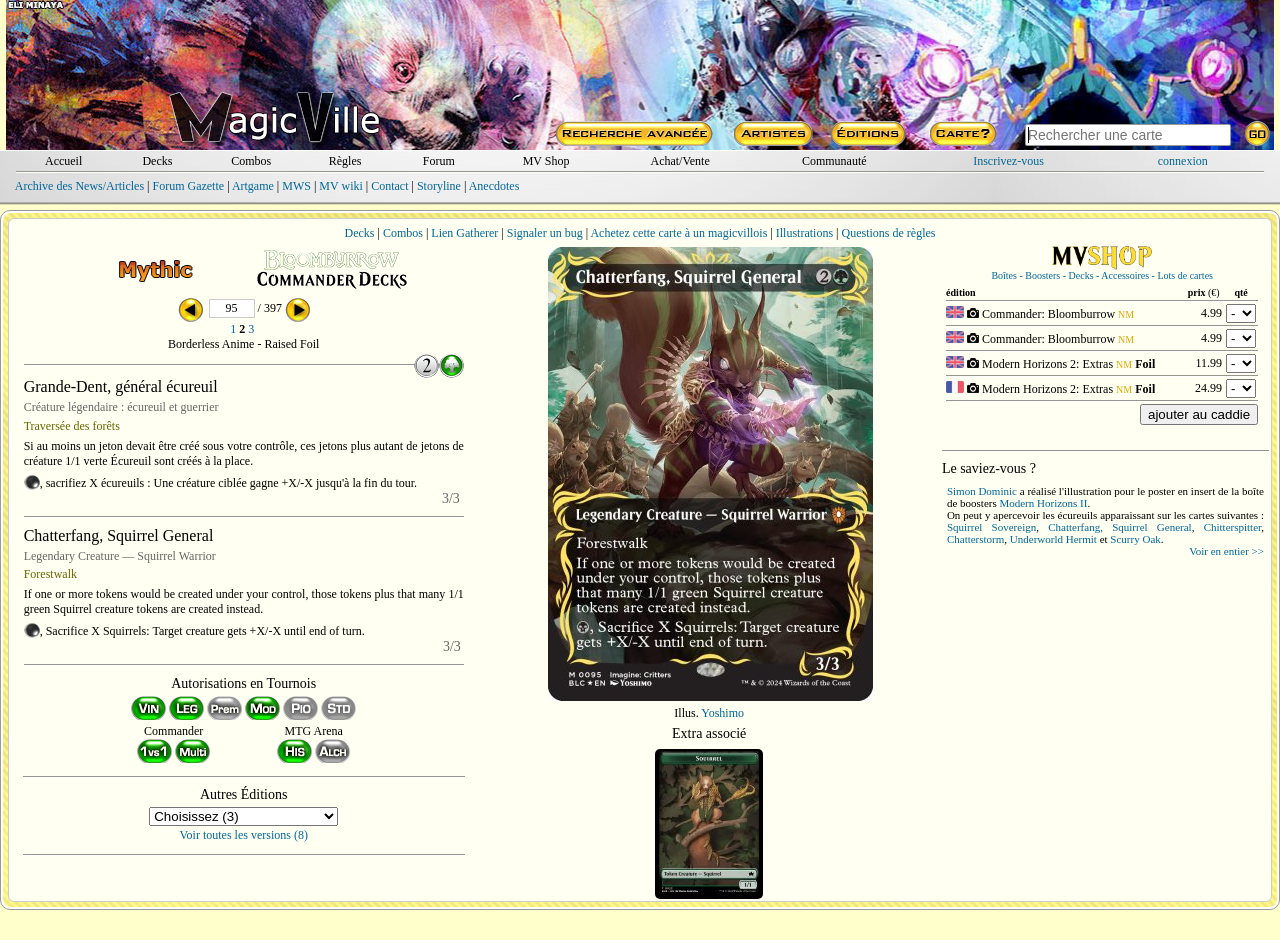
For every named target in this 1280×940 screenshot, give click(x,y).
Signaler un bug (545, 233)
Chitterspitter (1233, 527)
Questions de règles (889, 233)
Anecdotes (494, 186)
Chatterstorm (975, 539)
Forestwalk (50, 574)
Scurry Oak (1135, 539)
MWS (296, 186)
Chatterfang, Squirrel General (1119, 527)
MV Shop (546, 161)
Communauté (834, 161)
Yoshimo (722, 713)
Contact (389, 186)
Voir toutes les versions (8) (244, 835)
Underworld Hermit (1053, 539)
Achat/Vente (679, 161)
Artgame (253, 186)
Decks (157, 161)
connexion (1183, 161)
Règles (345, 161)
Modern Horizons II (1043, 503)
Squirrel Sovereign (991, 527)
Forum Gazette (188, 186)
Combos (251, 161)
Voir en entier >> (1226, 551)
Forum (439, 161)
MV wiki (340, 186)
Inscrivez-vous (1008, 161)
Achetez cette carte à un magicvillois (678, 233)
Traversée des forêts (72, 426)
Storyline (439, 186)
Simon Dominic (982, 491)
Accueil (63, 161)
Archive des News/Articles (79, 186)
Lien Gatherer (464, 233)
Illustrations (804, 233)
